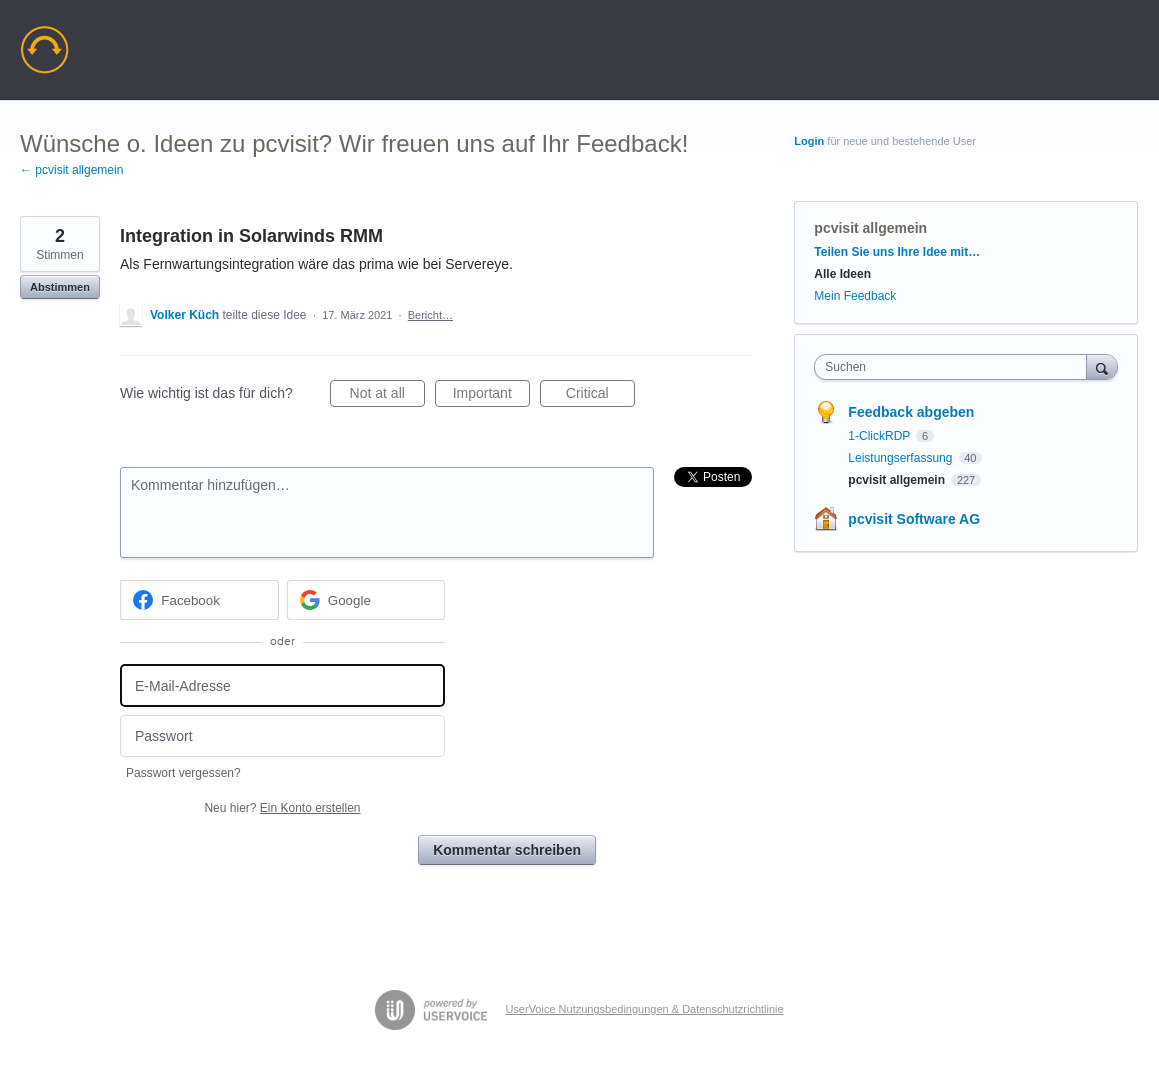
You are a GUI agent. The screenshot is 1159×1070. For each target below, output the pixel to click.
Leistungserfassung (901, 458)
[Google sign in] (366, 600)
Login (809, 141)
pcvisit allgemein (870, 228)
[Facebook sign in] (199, 600)
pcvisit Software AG (914, 519)
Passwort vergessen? (183, 773)
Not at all (387, 396)
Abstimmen (60, 287)
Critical (600, 396)
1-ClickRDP (880, 436)
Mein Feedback (855, 296)
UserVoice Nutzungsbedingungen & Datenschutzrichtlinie (644, 1009)
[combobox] (955, 367)
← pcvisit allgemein (71, 170)
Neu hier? (282, 808)
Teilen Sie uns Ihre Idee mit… (897, 252)
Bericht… (430, 315)
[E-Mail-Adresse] (282, 685)
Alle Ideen (842, 274)
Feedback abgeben (911, 412)
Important (491, 396)
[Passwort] (282, 736)
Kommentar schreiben (507, 850)
